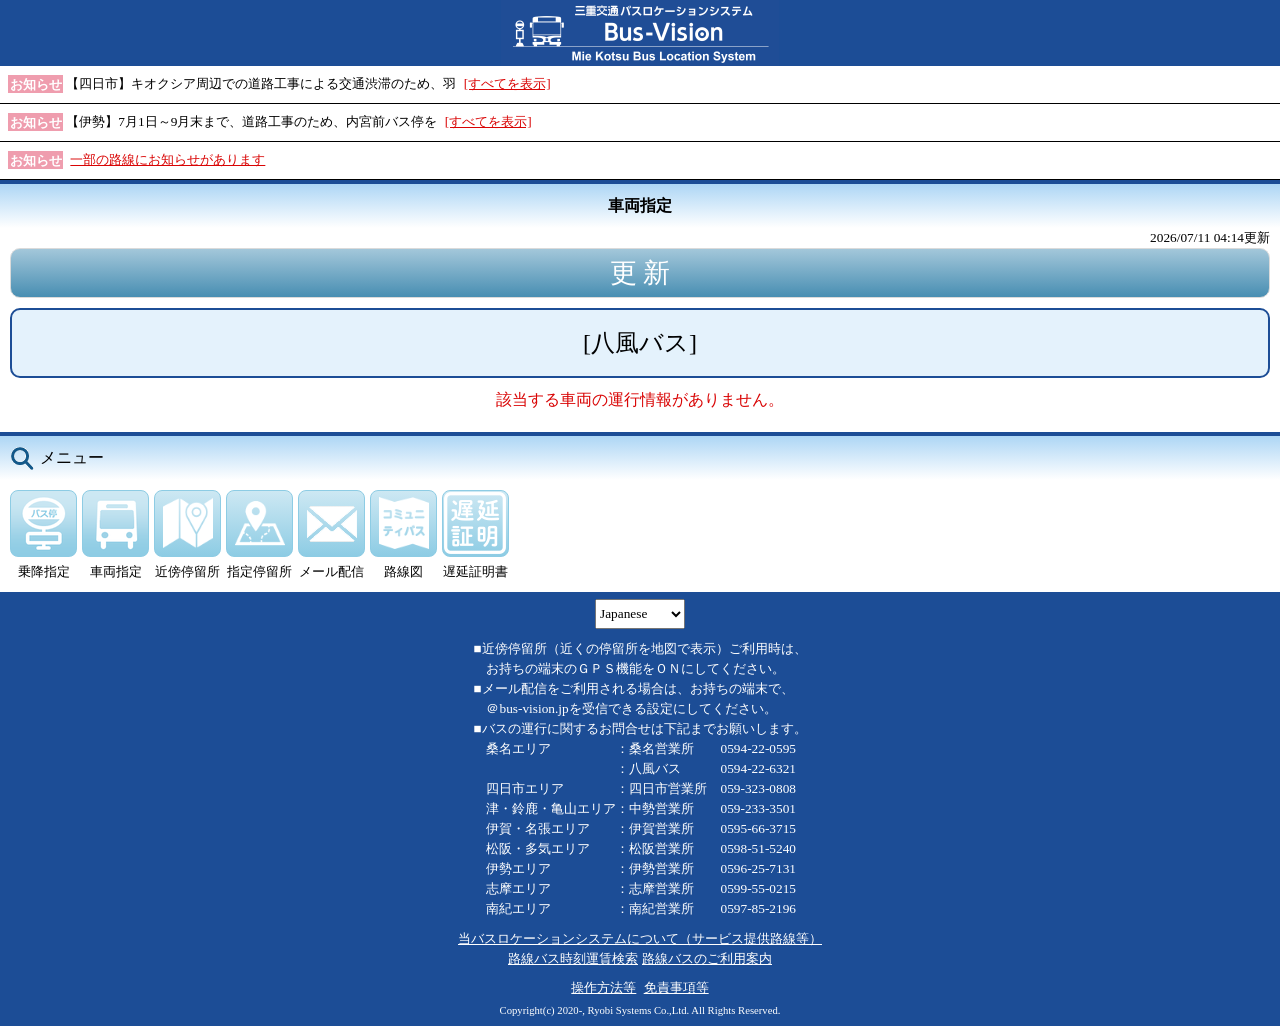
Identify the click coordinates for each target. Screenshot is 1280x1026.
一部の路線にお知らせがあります (167, 159)
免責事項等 (676, 987)
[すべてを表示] (507, 83)
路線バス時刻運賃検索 (573, 958)
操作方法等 (603, 987)
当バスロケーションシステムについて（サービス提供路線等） (640, 938)
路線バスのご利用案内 (707, 958)
